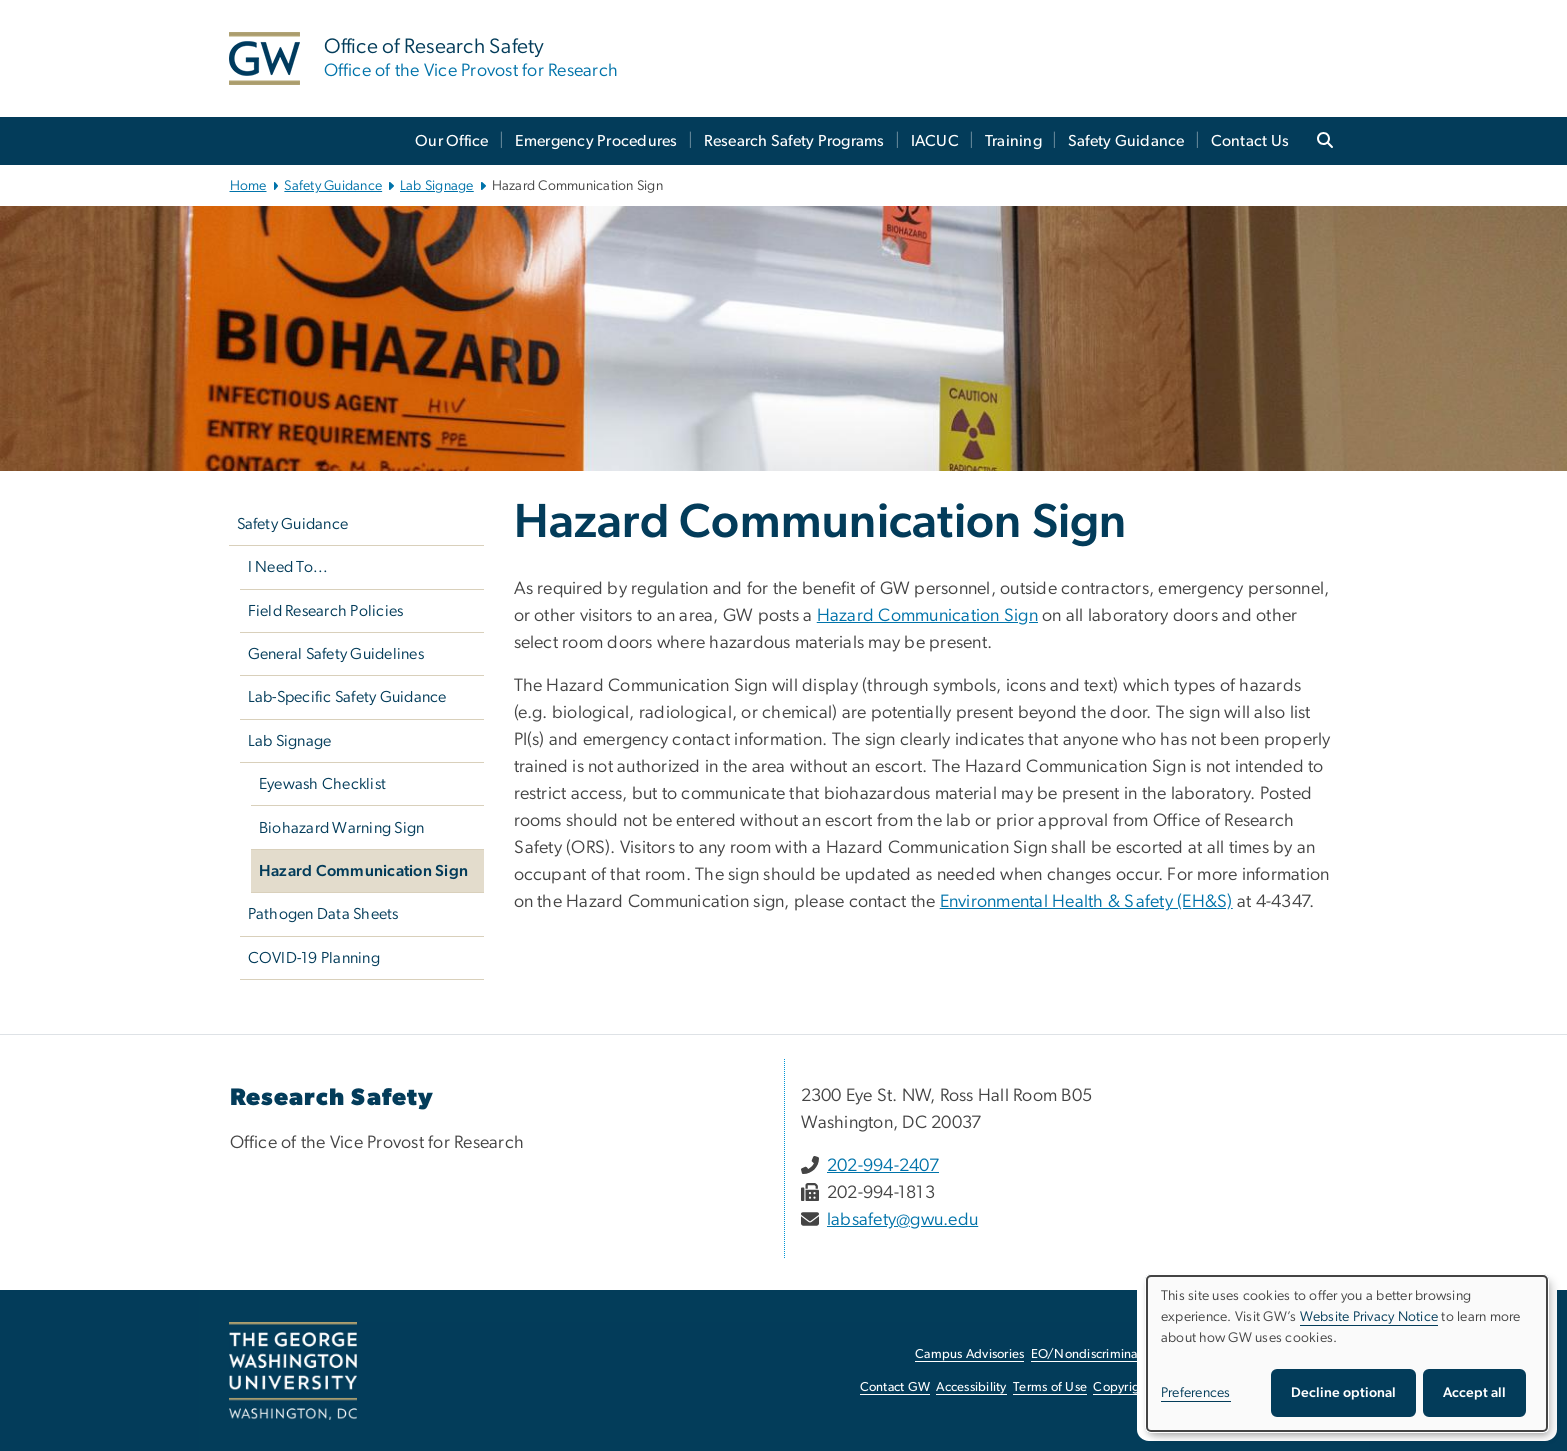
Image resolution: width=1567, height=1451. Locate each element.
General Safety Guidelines (336, 654)
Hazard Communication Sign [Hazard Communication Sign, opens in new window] (927, 616)
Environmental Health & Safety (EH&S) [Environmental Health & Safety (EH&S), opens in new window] (1086, 902)
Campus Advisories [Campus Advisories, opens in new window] (969, 1354)
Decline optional (1343, 1393)
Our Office (452, 141)
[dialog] (1347, 1353)
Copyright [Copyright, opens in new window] (1122, 1387)
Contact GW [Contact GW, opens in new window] (895, 1387)
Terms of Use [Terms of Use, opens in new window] (1050, 1387)
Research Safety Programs (794, 141)
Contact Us (1250, 141)
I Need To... (288, 567)
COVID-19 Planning (314, 958)
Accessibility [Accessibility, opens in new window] (971, 1387)
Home (248, 186)
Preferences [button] (1196, 1393)
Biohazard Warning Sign (342, 828)
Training (1013, 141)
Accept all (1474, 1393)
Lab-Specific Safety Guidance (347, 697)
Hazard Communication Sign (363, 871)
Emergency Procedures (596, 141)
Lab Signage (437, 186)
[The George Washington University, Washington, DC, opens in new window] (293, 1371)
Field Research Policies (326, 611)
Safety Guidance (1126, 141)
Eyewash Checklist (322, 784)
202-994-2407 (883, 1166)
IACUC (935, 141)
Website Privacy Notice (1369, 1317)
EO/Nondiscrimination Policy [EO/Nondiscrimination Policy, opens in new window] (1114, 1354)
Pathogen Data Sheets (323, 914)
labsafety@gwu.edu (902, 1220)
